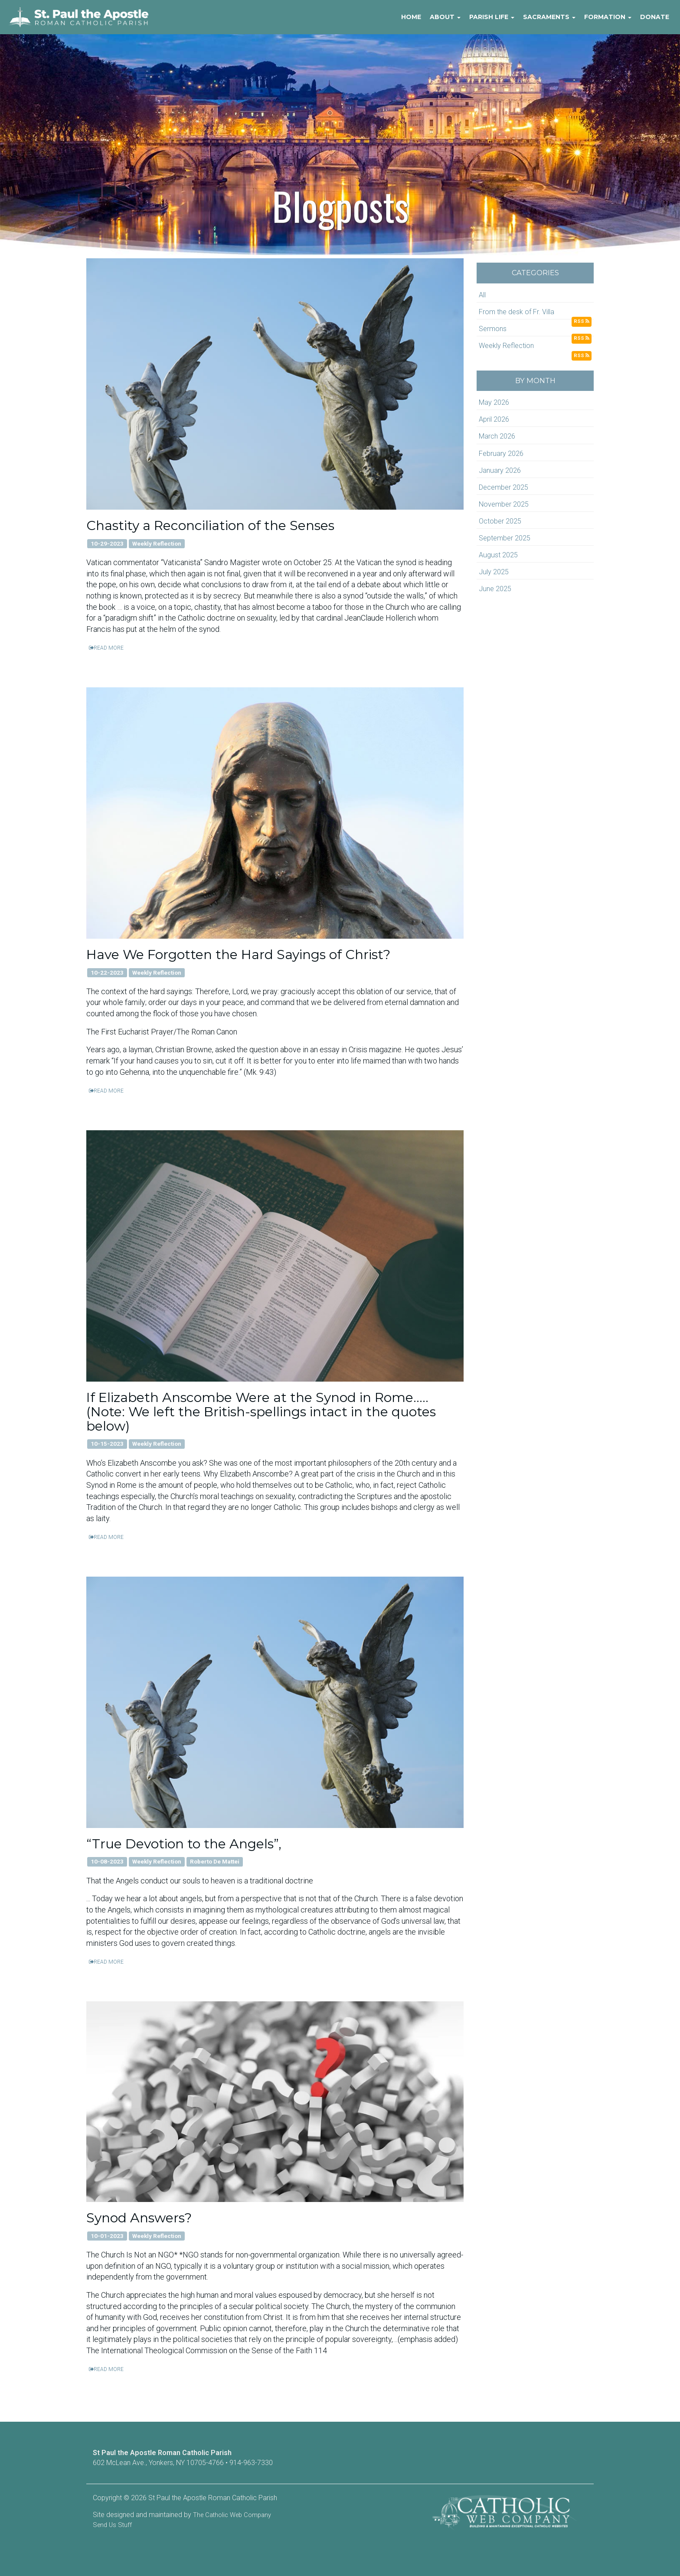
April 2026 (494, 419)
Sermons (493, 329)
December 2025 (503, 487)
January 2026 (500, 470)
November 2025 (504, 504)
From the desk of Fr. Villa (516, 312)
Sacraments (549, 17)
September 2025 (504, 538)
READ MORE (106, 648)
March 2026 (497, 436)
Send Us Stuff (112, 2525)
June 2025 (495, 589)
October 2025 (500, 521)
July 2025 (494, 572)
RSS (581, 321)
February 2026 (501, 453)
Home (411, 17)
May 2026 (494, 402)
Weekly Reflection (506, 346)
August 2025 (498, 555)
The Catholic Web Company (232, 2515)
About (445, 17)
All (482, 295)
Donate (654, 17)
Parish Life (491, 17)
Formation (607, 17)
